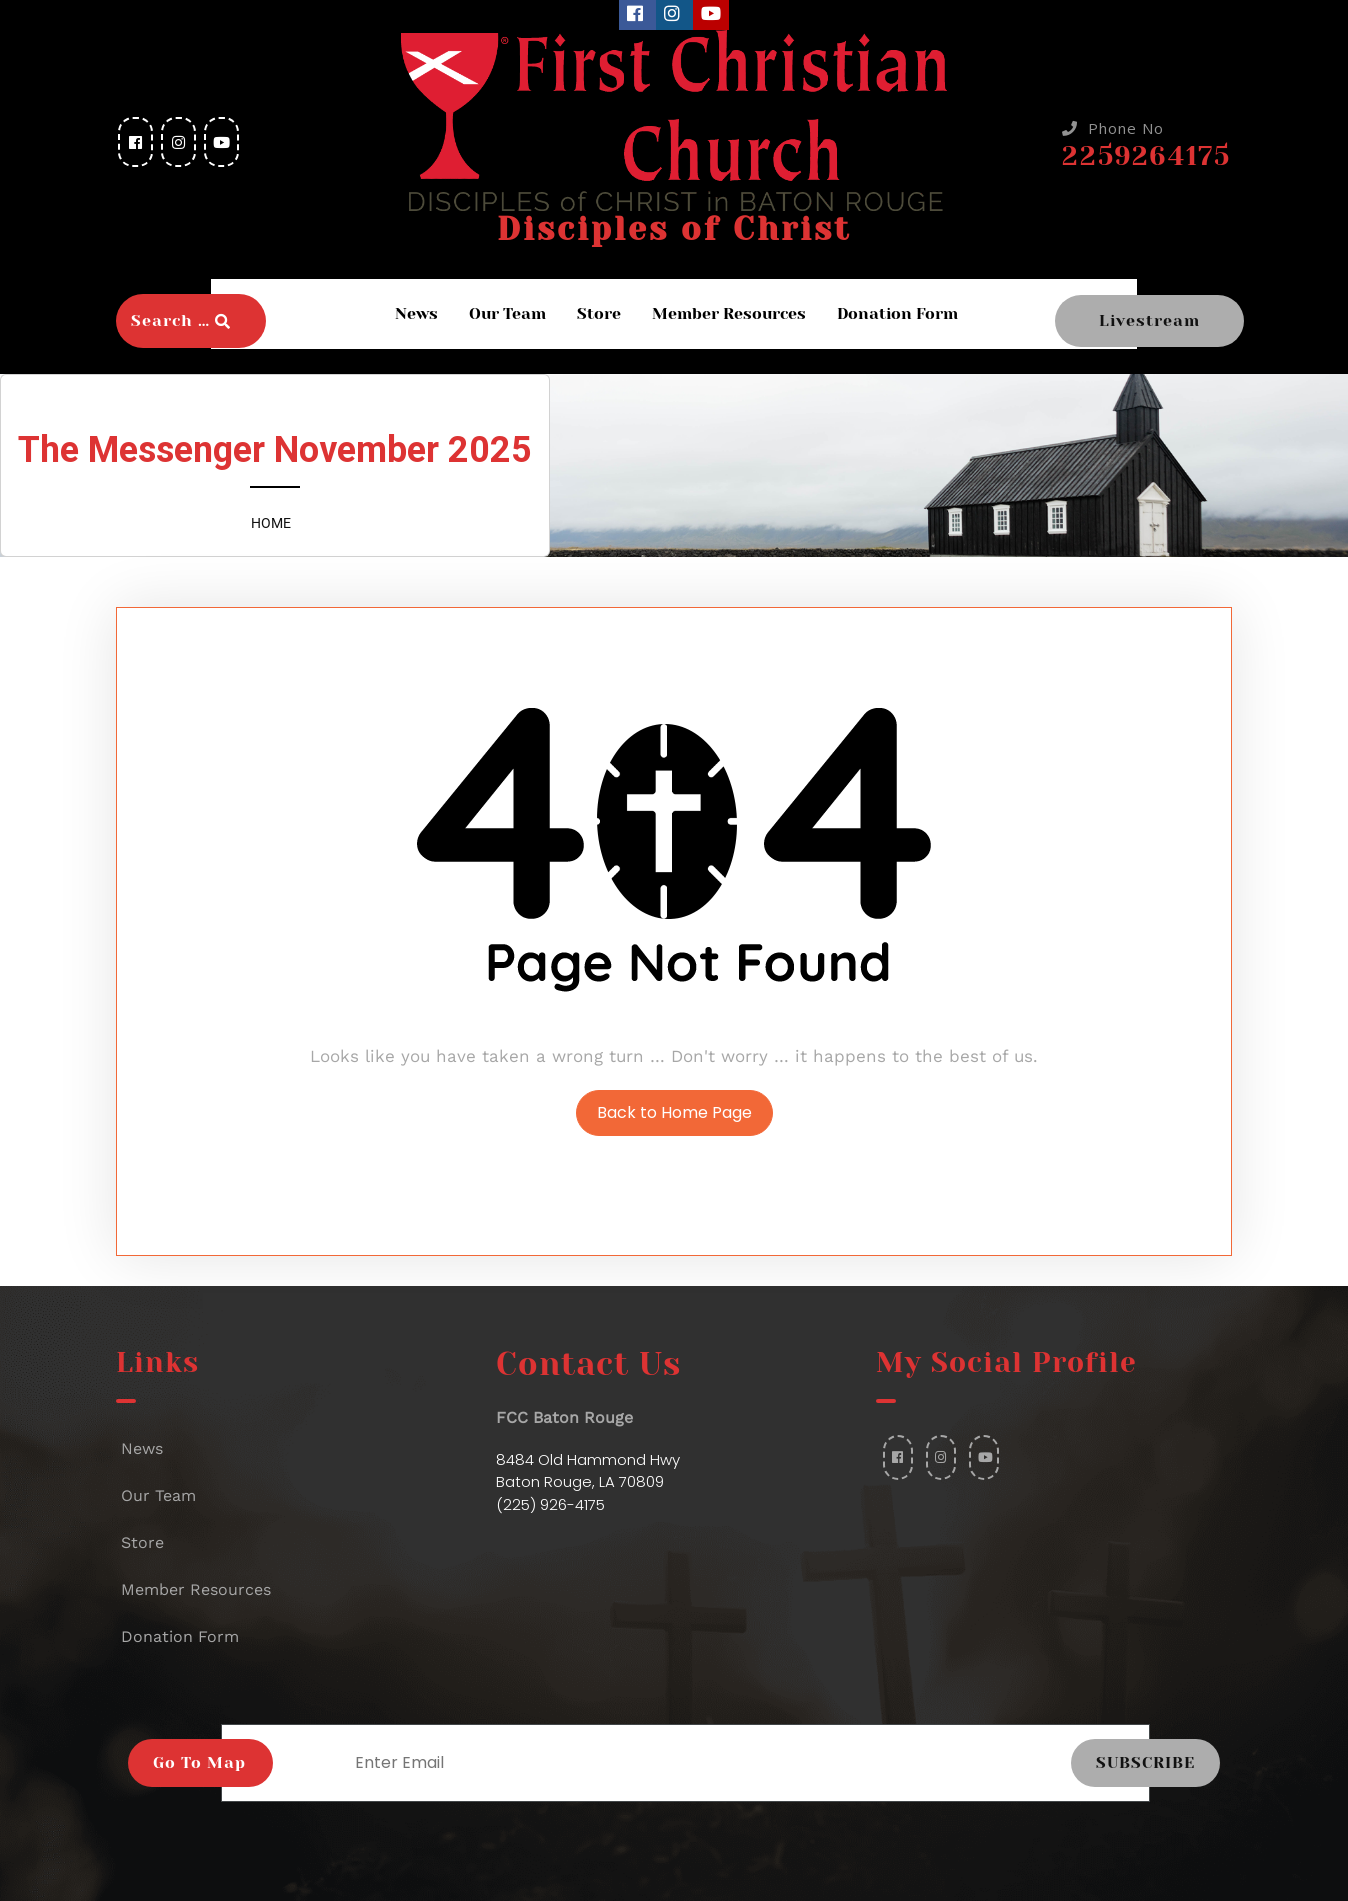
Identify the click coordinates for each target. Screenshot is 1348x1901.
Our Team (507, 313)
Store (599, 313)
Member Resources (729, 313)
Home (271, 523)
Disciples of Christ (674, 229)
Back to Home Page (674, 1112)
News (416, 313)
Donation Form (897, 313)
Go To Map (199, 1762)
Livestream (1149, 320)
